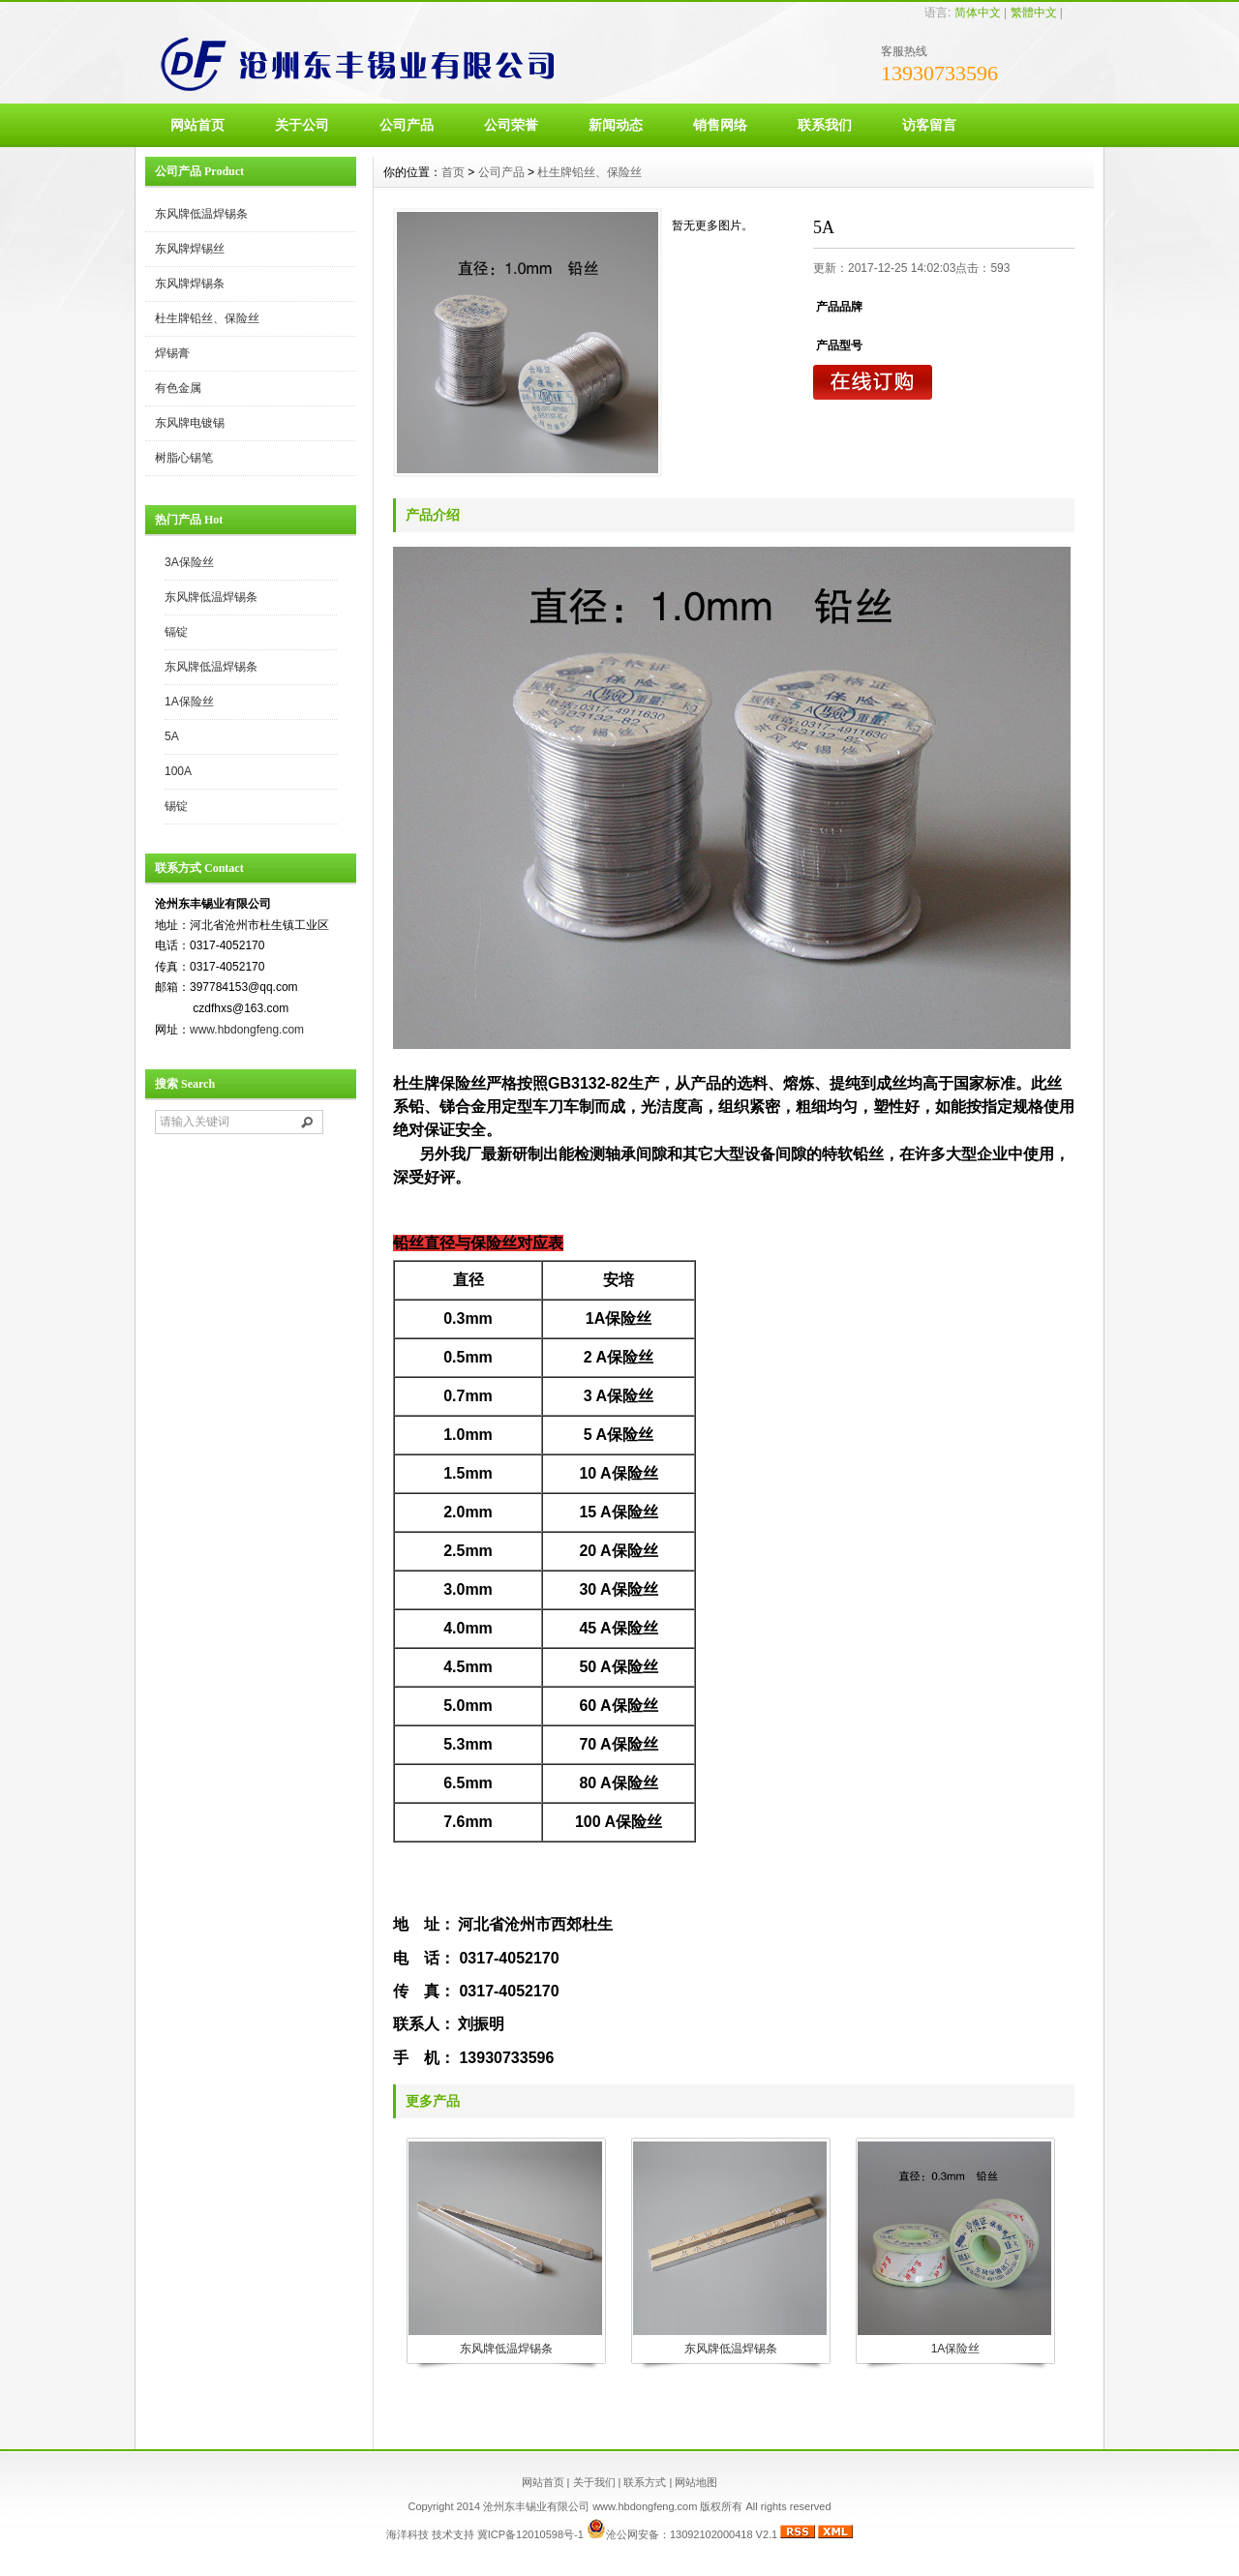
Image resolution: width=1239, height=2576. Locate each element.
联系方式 (644, 2482)
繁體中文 (1034, 12)
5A (172, 736)
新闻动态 (616, 125)
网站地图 (696, 2482)
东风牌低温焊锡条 (201, 214)
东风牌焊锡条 (190, 283)
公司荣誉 (511, 125)
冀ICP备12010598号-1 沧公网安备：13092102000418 (615, 2534)
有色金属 (178, 388)
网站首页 (197, 125)
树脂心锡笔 (184, 457)
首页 (453, 172)
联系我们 (825, 125)
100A (178, 771)
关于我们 (594, 2482)
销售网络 (720, 125)
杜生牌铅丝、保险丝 (207, 318)
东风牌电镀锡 (190, 423)
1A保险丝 (189, 701)
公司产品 (406, 125)
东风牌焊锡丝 (190, 248)
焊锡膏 (172, 353)
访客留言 (929, 125)
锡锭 (176, 806)
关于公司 (302, 125)
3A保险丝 (189, 562)
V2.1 (765, 2534)
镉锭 (176, 632)
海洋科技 (407, 2534)
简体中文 (977, 12)
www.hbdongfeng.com (247, 1029)
